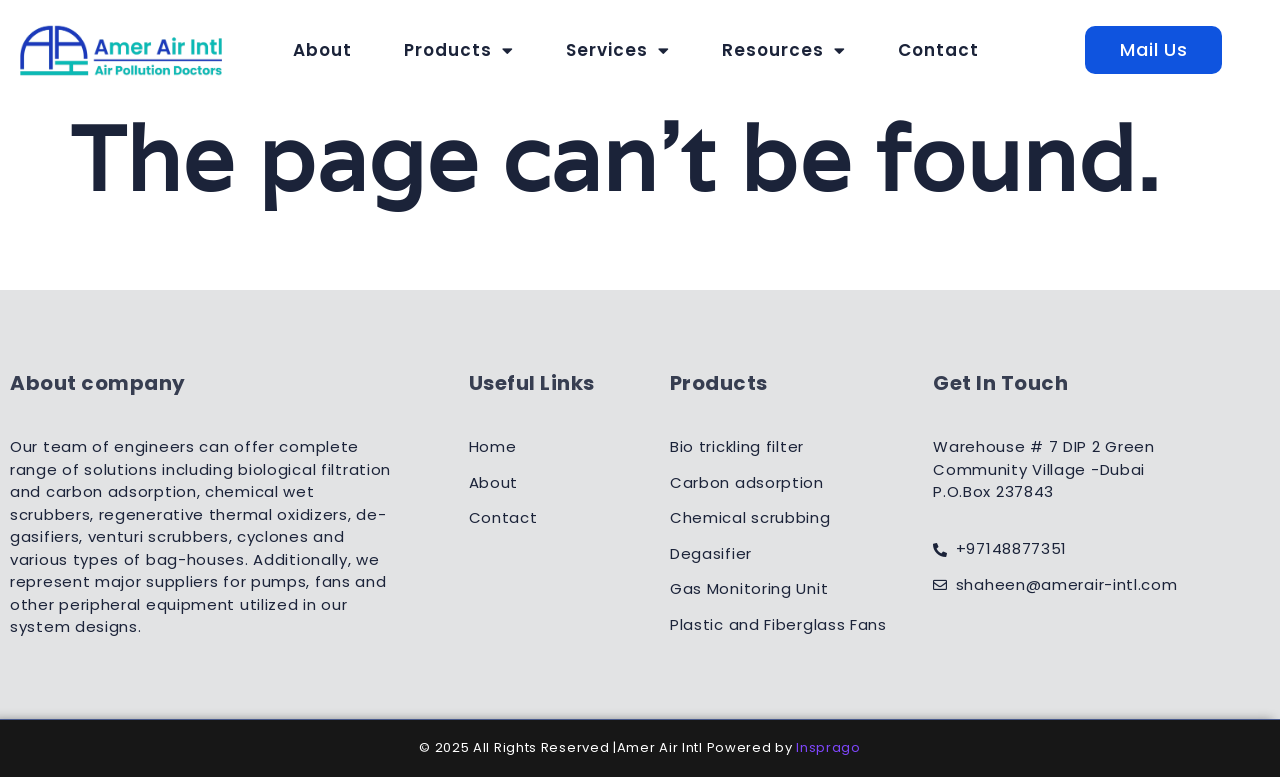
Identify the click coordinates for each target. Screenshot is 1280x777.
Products (459, 50)
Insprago (828, 747)
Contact (938, 50)
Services (618, 50)
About (322, 50)
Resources (784, 50)
